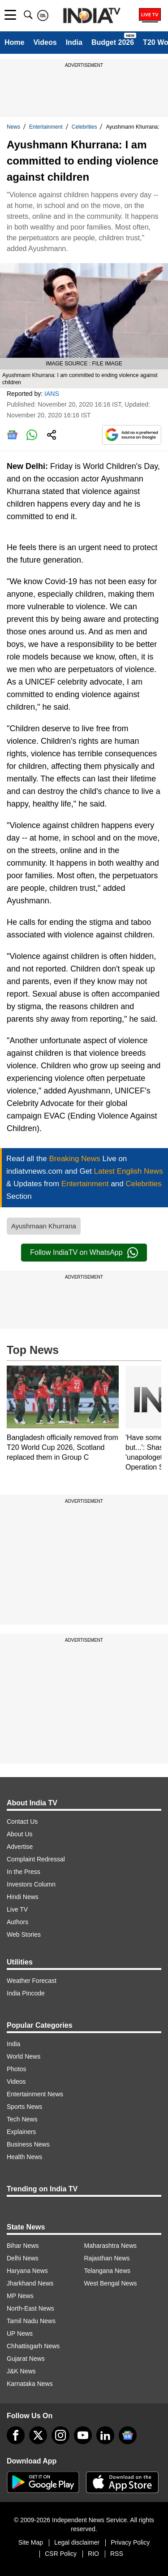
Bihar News (23, 2245)
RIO (93, 2553)
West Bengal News (110, 2283)
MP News (20, 2295)
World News (23, 2056)
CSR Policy (61, 2553)
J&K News (21, 2371)
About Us (20, 1834)
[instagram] (60, 2435)
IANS (51, 393)
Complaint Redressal (36, 1859)
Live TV (17, 1909)
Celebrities (84, 127)
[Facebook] (16, 2435)
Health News (24, 2156)
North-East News (30, 2308)
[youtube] (83, 2435)
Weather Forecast (31, 1980)
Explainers (21, 2131)
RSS (116, 2553)
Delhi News (23, 2258)
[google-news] (128, 2435)
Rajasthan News (107, 2258)
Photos (16, 2069)
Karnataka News (30, 2383)
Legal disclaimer (76, 2542)
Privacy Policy (130, 2542)
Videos (44, 42)
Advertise (20, 1846)
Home (14, 42)
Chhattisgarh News (33, 2346)
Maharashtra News (110, 2245)
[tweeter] (38, 2435)
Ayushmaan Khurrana (43, 1226)
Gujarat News (26, 2358)
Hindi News (23, 1896)
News (13, 127)
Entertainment (46, 127)
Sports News (24, 2106)
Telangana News (107, 2270)
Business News (28, 2144)
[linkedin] (105, 2435)
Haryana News (27, 2270)
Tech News (22, 2119)
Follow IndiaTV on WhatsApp (84, 1252)
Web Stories (24, 1934)
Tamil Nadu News (31, 2320)
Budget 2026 (112, 42)
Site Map (30, 2542)
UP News (20, 2333)
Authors (17, 1921)
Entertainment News (35, 2094)
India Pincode (26, 1993)
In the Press (23, 1871)
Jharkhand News (30, 2283)
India (74, 42)
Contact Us (22, 1821)
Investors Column (31, 1884)
